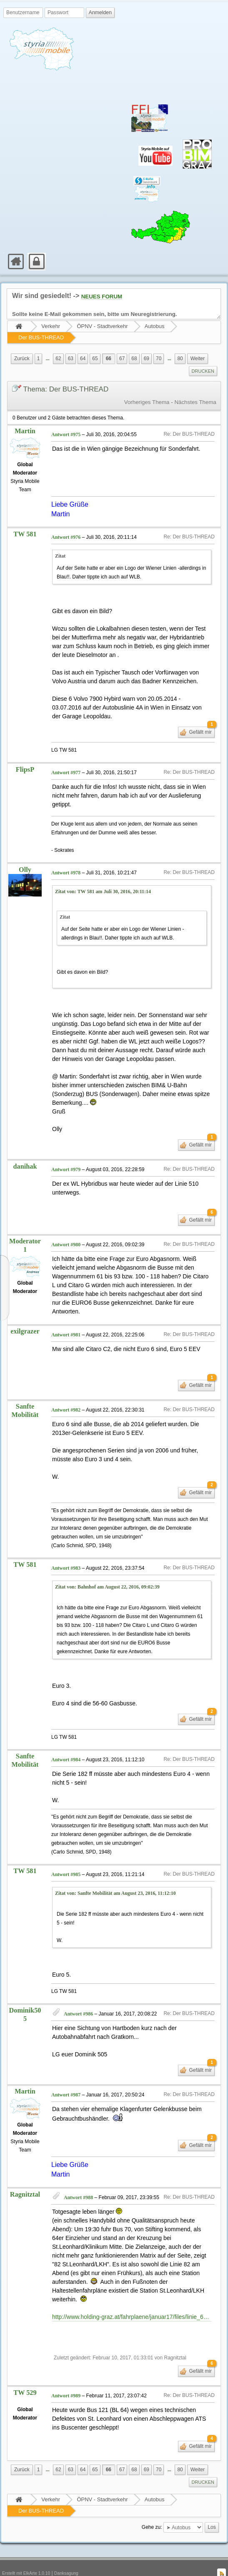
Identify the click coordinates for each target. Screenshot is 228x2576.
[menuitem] (4, 253)
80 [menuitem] (180, 358)
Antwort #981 (65, 1316)
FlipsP (25, 751)
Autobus (155, 326)
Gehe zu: (152, 2509)
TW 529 (24, 2374)
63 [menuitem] (70, 358)
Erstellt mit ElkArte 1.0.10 (26, 2554)
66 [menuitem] (108, 358)
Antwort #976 (65, 519)
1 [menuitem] (38, 358)
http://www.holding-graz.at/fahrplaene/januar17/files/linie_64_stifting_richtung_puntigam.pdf (131, 2298)
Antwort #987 (65, 2076)
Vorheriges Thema (147, 402)
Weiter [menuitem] (197, 358)
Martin (25, 431)
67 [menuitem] (122, 358)
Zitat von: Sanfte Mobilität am (115, 1874)
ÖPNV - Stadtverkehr (102, 326)
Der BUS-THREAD (41, 337)
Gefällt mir (201, 712)
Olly (25, 851)
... (48, 358)
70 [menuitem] (158, 358)
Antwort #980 (65, 1226)
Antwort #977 (65, 754)
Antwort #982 (65, 1391)
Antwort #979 (65, 1151)
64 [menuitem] (82, 358)
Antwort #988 (78, 2179)
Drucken (203, 371)
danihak (25, 1148)
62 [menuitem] (58, 358)
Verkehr (50, 326)
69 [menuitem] (146, 358)
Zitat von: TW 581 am (103, 873)
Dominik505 (25, 1996)
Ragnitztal (25, 2175)
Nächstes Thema (195, 402)
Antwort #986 (78, 1995)
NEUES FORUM (101, 296)
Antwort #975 (65, 434)
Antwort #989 (65, 2377)
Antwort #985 (65, 1856)
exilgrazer (25, 1313)
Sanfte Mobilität (24, 1392)
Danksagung (66, 2554)
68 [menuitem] (134, 358)
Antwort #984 (65, 1741)
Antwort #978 (65, 854)
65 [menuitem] (95, 358)
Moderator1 (25, 1227)
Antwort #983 (65, 1549)
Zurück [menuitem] (22, 358)
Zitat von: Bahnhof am (107, 1568)
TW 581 (24, 515)
